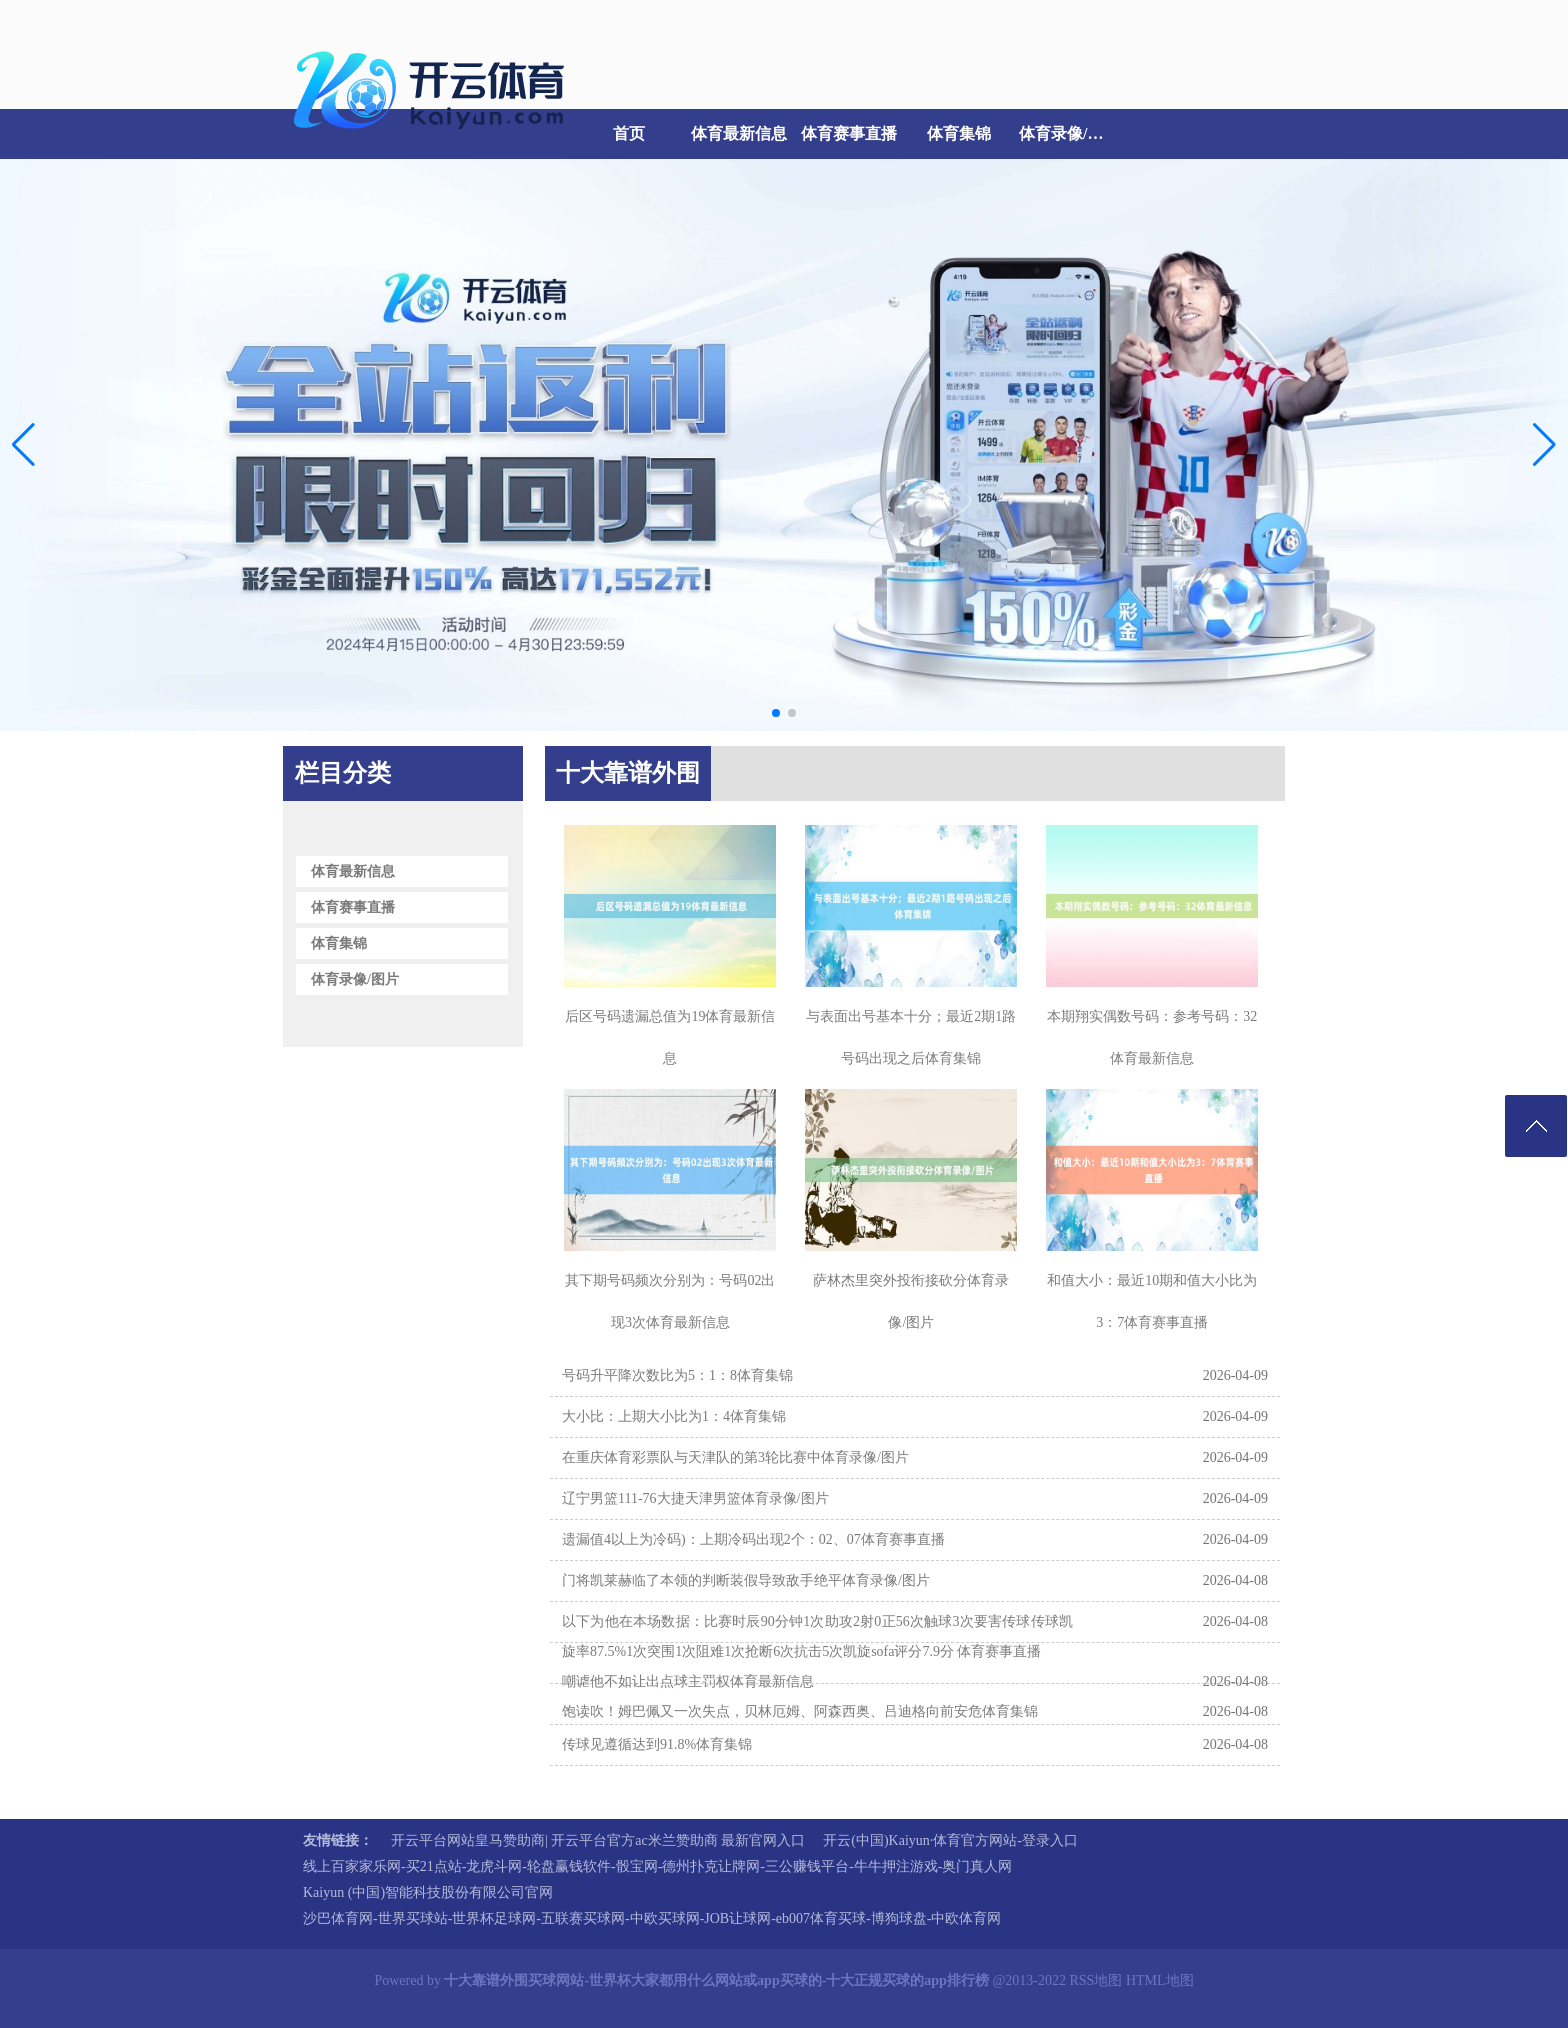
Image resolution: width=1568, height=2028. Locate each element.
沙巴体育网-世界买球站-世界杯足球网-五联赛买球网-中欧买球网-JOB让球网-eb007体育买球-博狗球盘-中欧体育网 (652, 1918)
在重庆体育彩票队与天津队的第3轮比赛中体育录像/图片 (735, 1457)
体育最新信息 (739, 133)
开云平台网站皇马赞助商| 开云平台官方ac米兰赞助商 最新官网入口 (598, 1840)
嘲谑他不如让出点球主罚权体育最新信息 (688, 1681)
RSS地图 (1095, 1980)
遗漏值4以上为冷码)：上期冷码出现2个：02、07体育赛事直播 (753, 1539)
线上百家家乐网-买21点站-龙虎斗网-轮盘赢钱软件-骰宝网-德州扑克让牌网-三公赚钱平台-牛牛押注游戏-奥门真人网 (657, 1866)
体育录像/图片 (1069, 133)
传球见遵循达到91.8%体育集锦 (657, 1744)
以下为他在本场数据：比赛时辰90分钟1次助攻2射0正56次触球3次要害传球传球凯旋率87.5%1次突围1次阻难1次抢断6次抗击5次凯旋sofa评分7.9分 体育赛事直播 (817, 1636)
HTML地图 (1160, 1980)
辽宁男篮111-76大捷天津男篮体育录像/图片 (695, 1498)
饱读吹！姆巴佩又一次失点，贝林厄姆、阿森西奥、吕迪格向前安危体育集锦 (800, 1711)
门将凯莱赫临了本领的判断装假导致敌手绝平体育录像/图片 (746, 1580)
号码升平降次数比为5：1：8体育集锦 (677, 1375)
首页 (629, 133)
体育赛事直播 (849, 133)
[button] (1544, 445)
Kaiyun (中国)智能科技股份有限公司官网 (428, 1892)
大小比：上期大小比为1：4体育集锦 (674, 1416)
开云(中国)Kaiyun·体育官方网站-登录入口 (950, 1840)
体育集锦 (959, 133)
